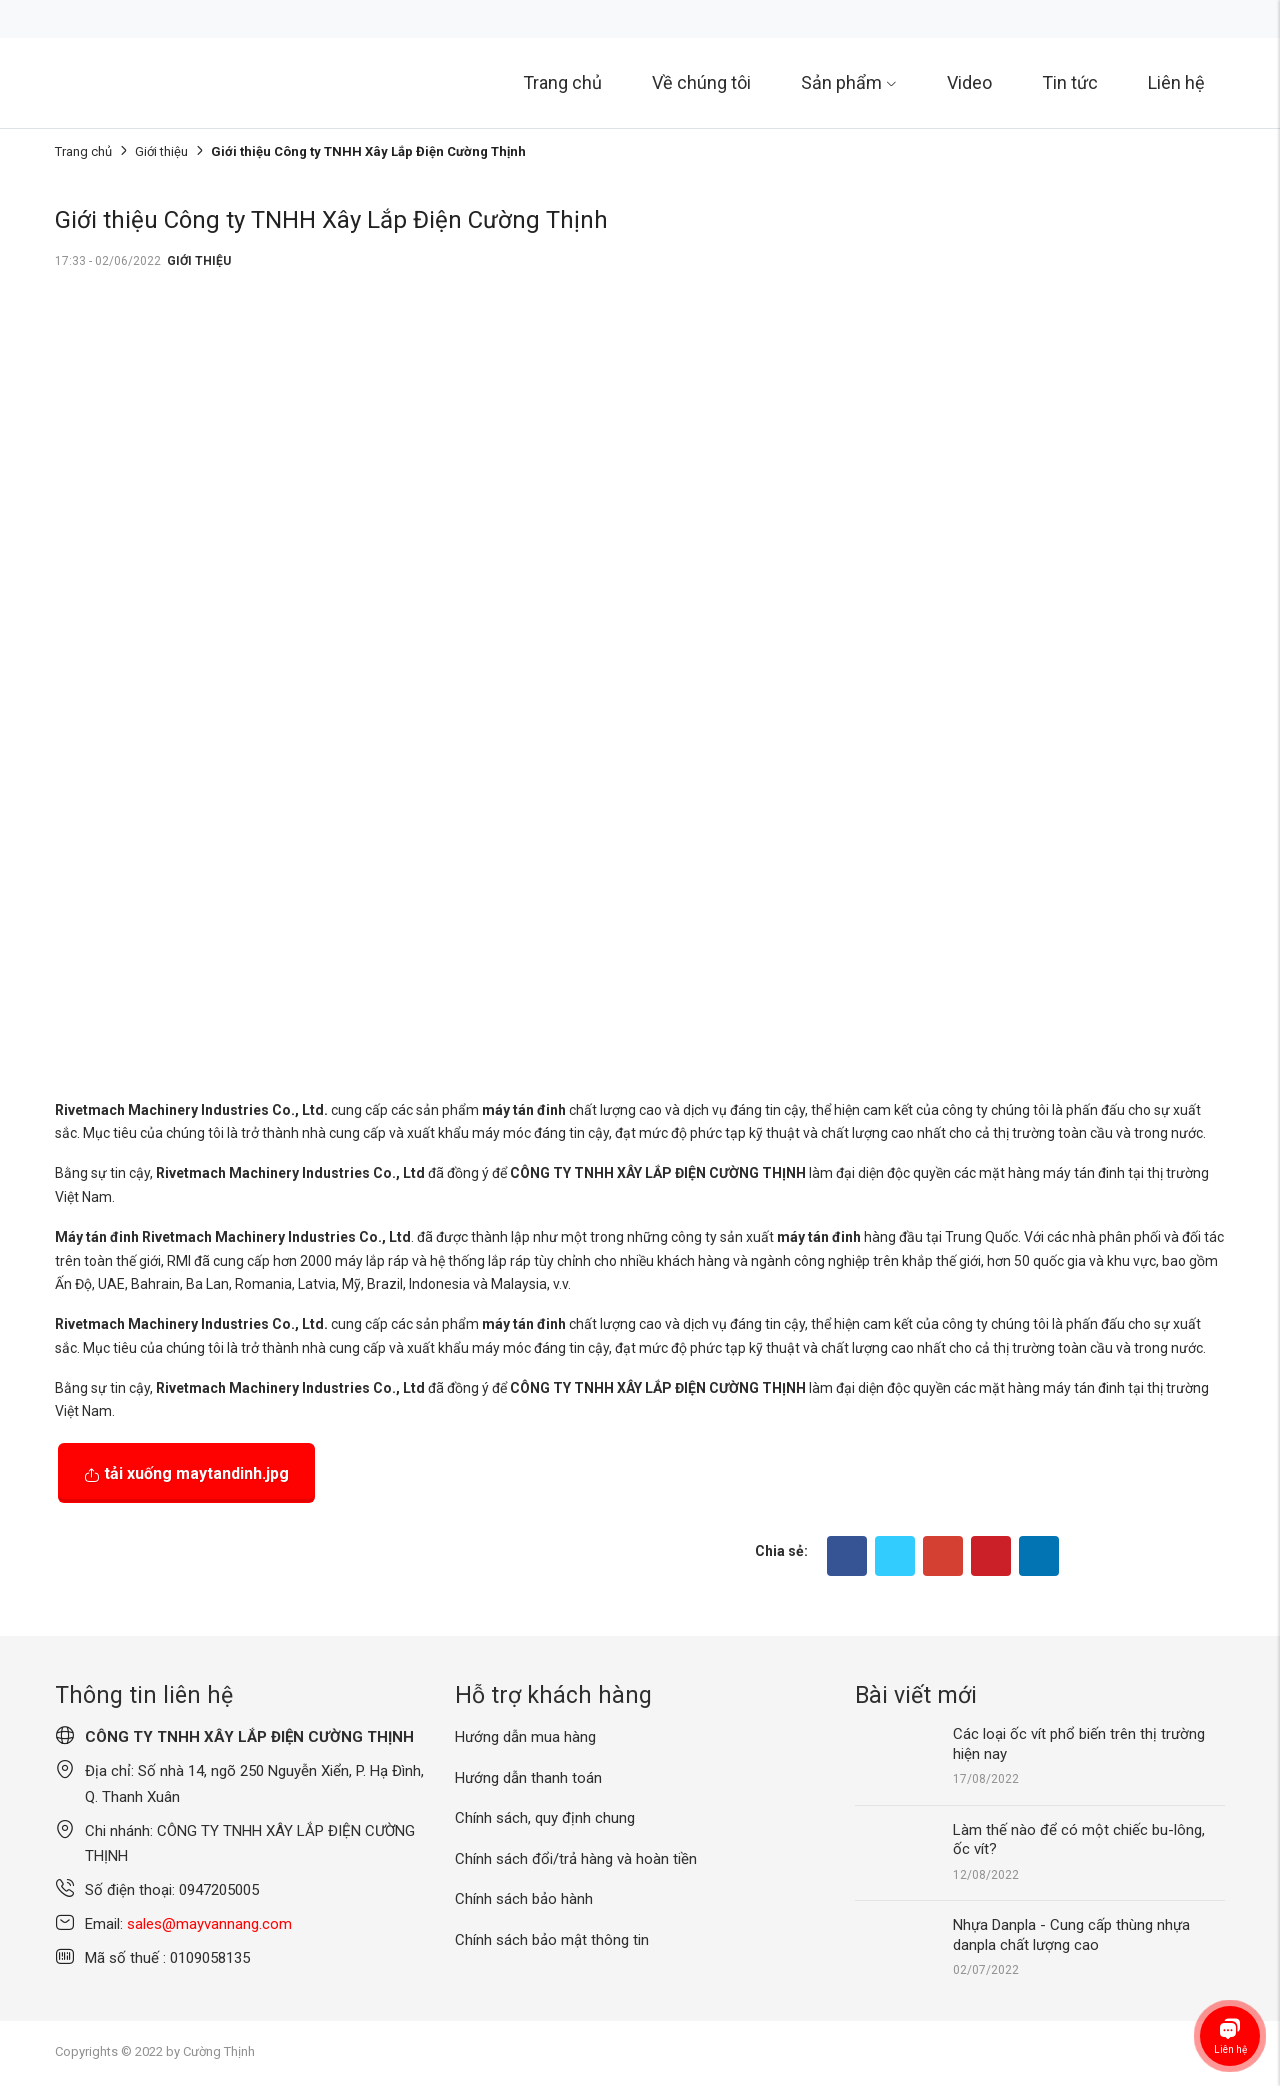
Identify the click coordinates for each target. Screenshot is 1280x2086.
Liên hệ (1176, 82)
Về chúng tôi (701, 82)
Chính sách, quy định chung (545, 1818)
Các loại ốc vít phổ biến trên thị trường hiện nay (1079, 1744)
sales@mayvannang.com (209, 1924)
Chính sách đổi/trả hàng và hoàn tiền (576, 1859)
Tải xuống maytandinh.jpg (186, 1473)
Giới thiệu (161, 151)
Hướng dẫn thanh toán (528, 1778)
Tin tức (1070, 82)
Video (969, 82)
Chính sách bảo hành (524, 1899)
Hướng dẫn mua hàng (525, 1737)
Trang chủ (562, 82)
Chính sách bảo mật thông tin (552, 1940)
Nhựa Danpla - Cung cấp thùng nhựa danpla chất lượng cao (1071, 1935)
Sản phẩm (849, 82)
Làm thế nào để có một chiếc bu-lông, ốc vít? (1079, 1840)
